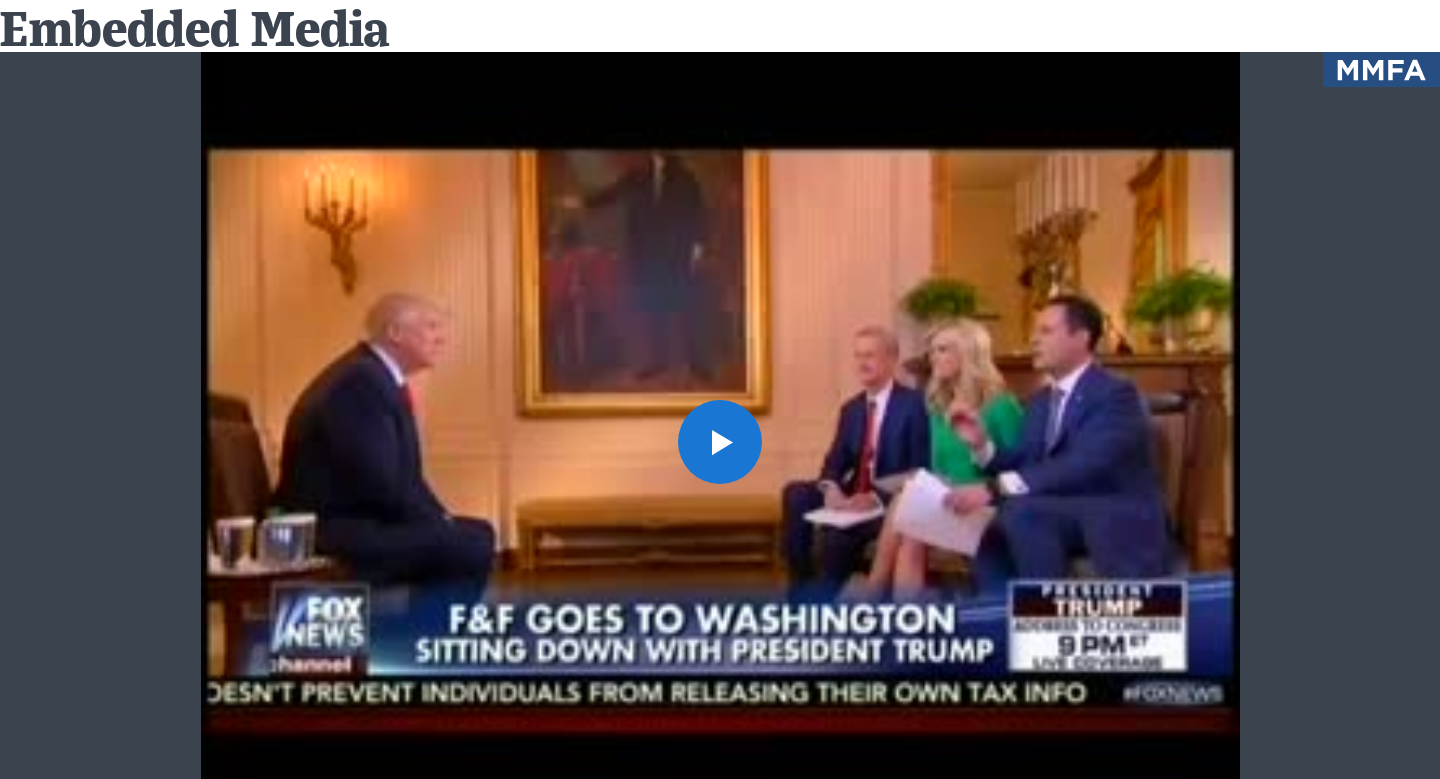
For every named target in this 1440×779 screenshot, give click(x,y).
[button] (720, 442)
